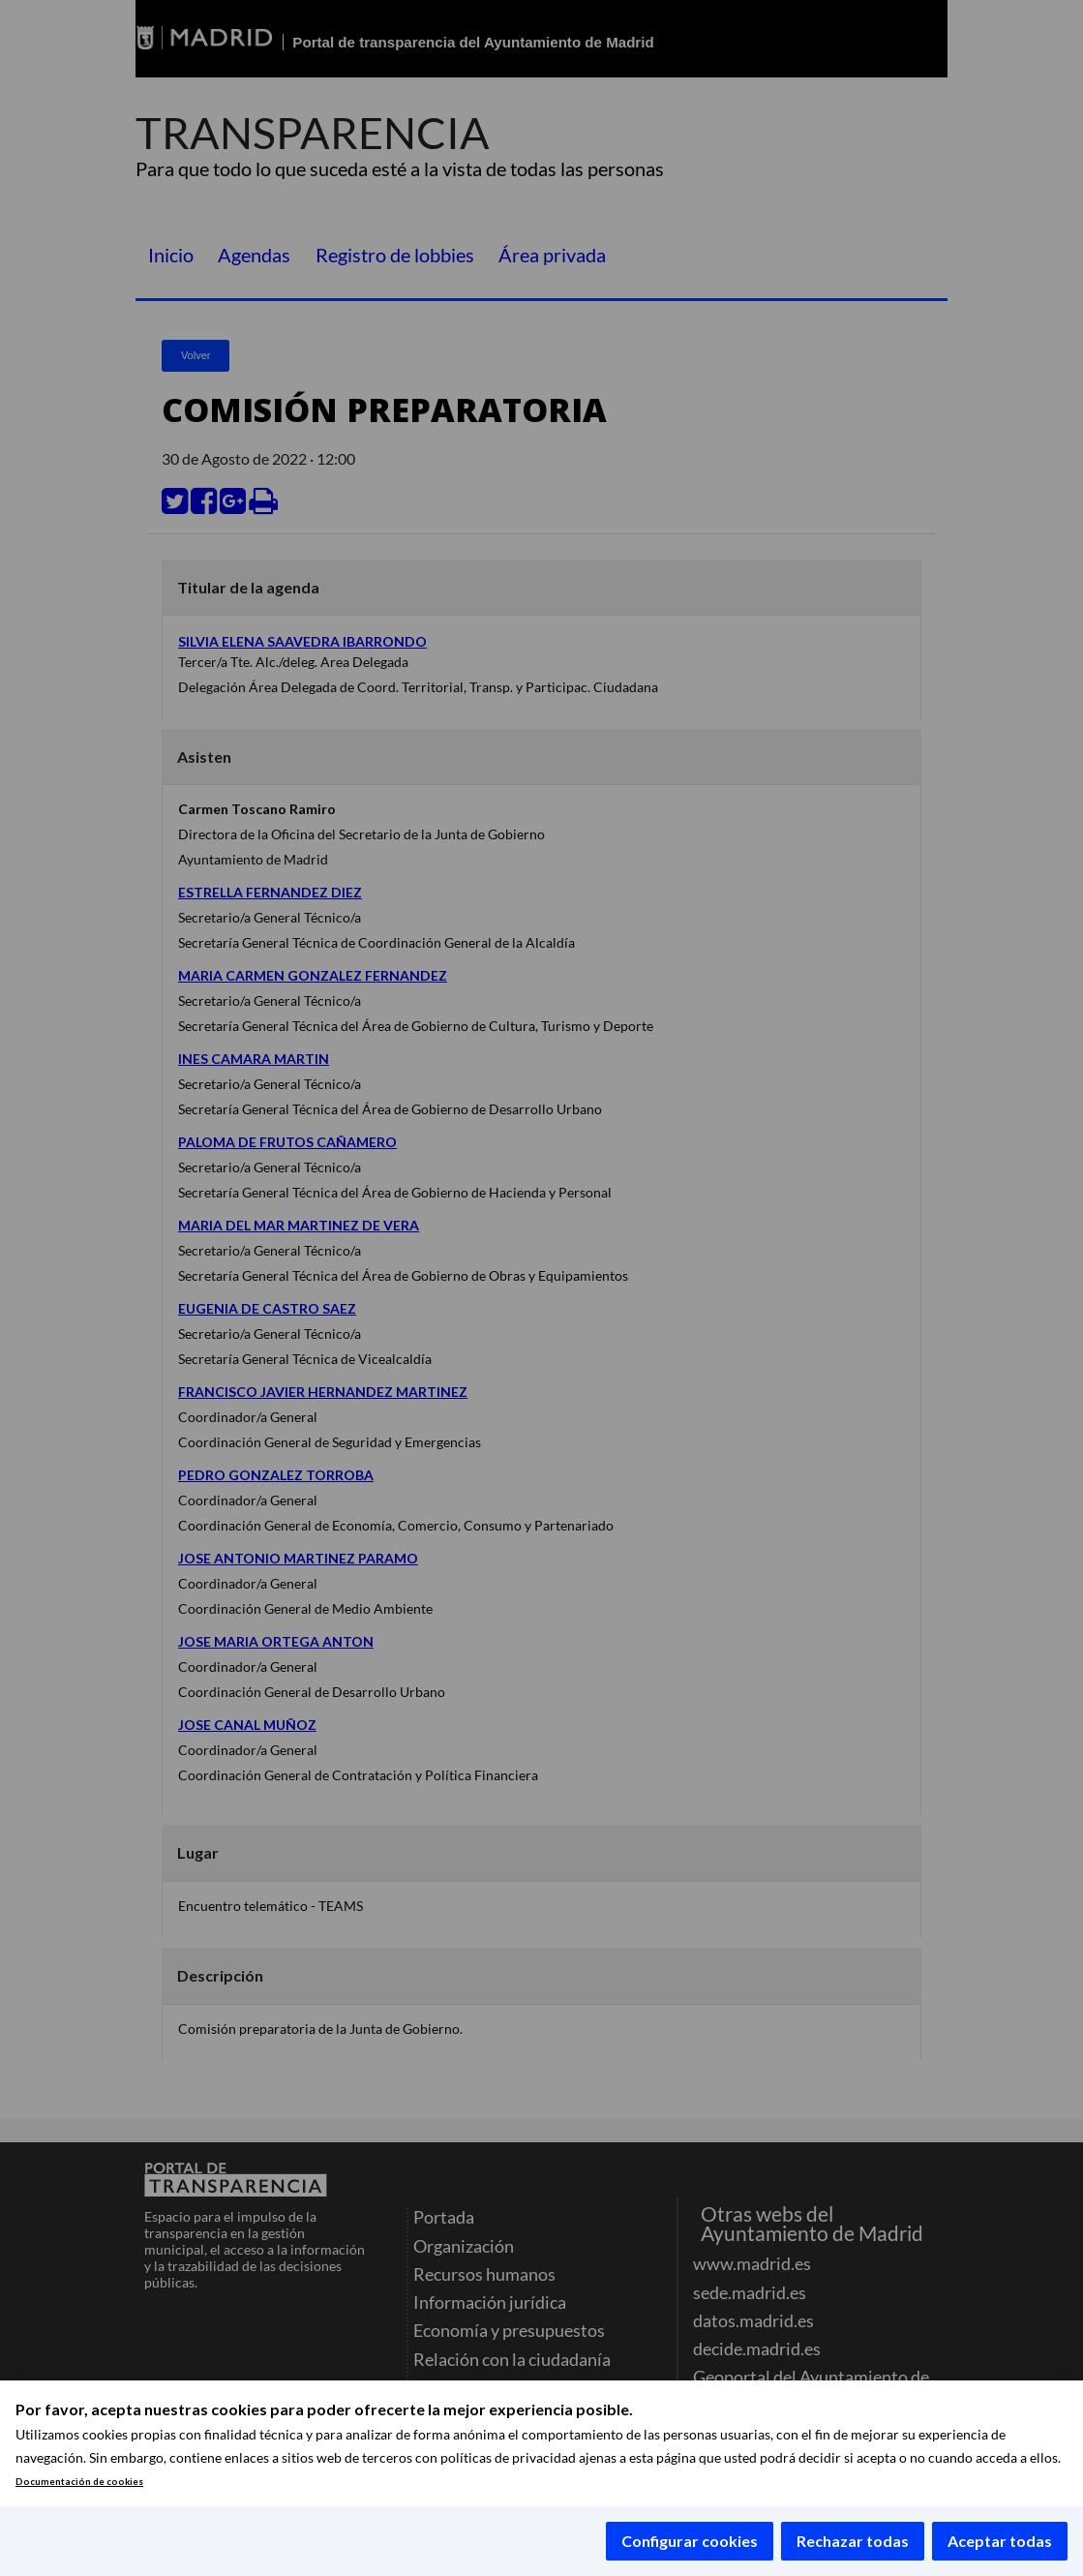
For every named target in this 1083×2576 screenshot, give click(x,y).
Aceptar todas (1000, 2540)
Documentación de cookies (79, 2481)
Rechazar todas (853, 2540)
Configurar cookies (689, 2540)
